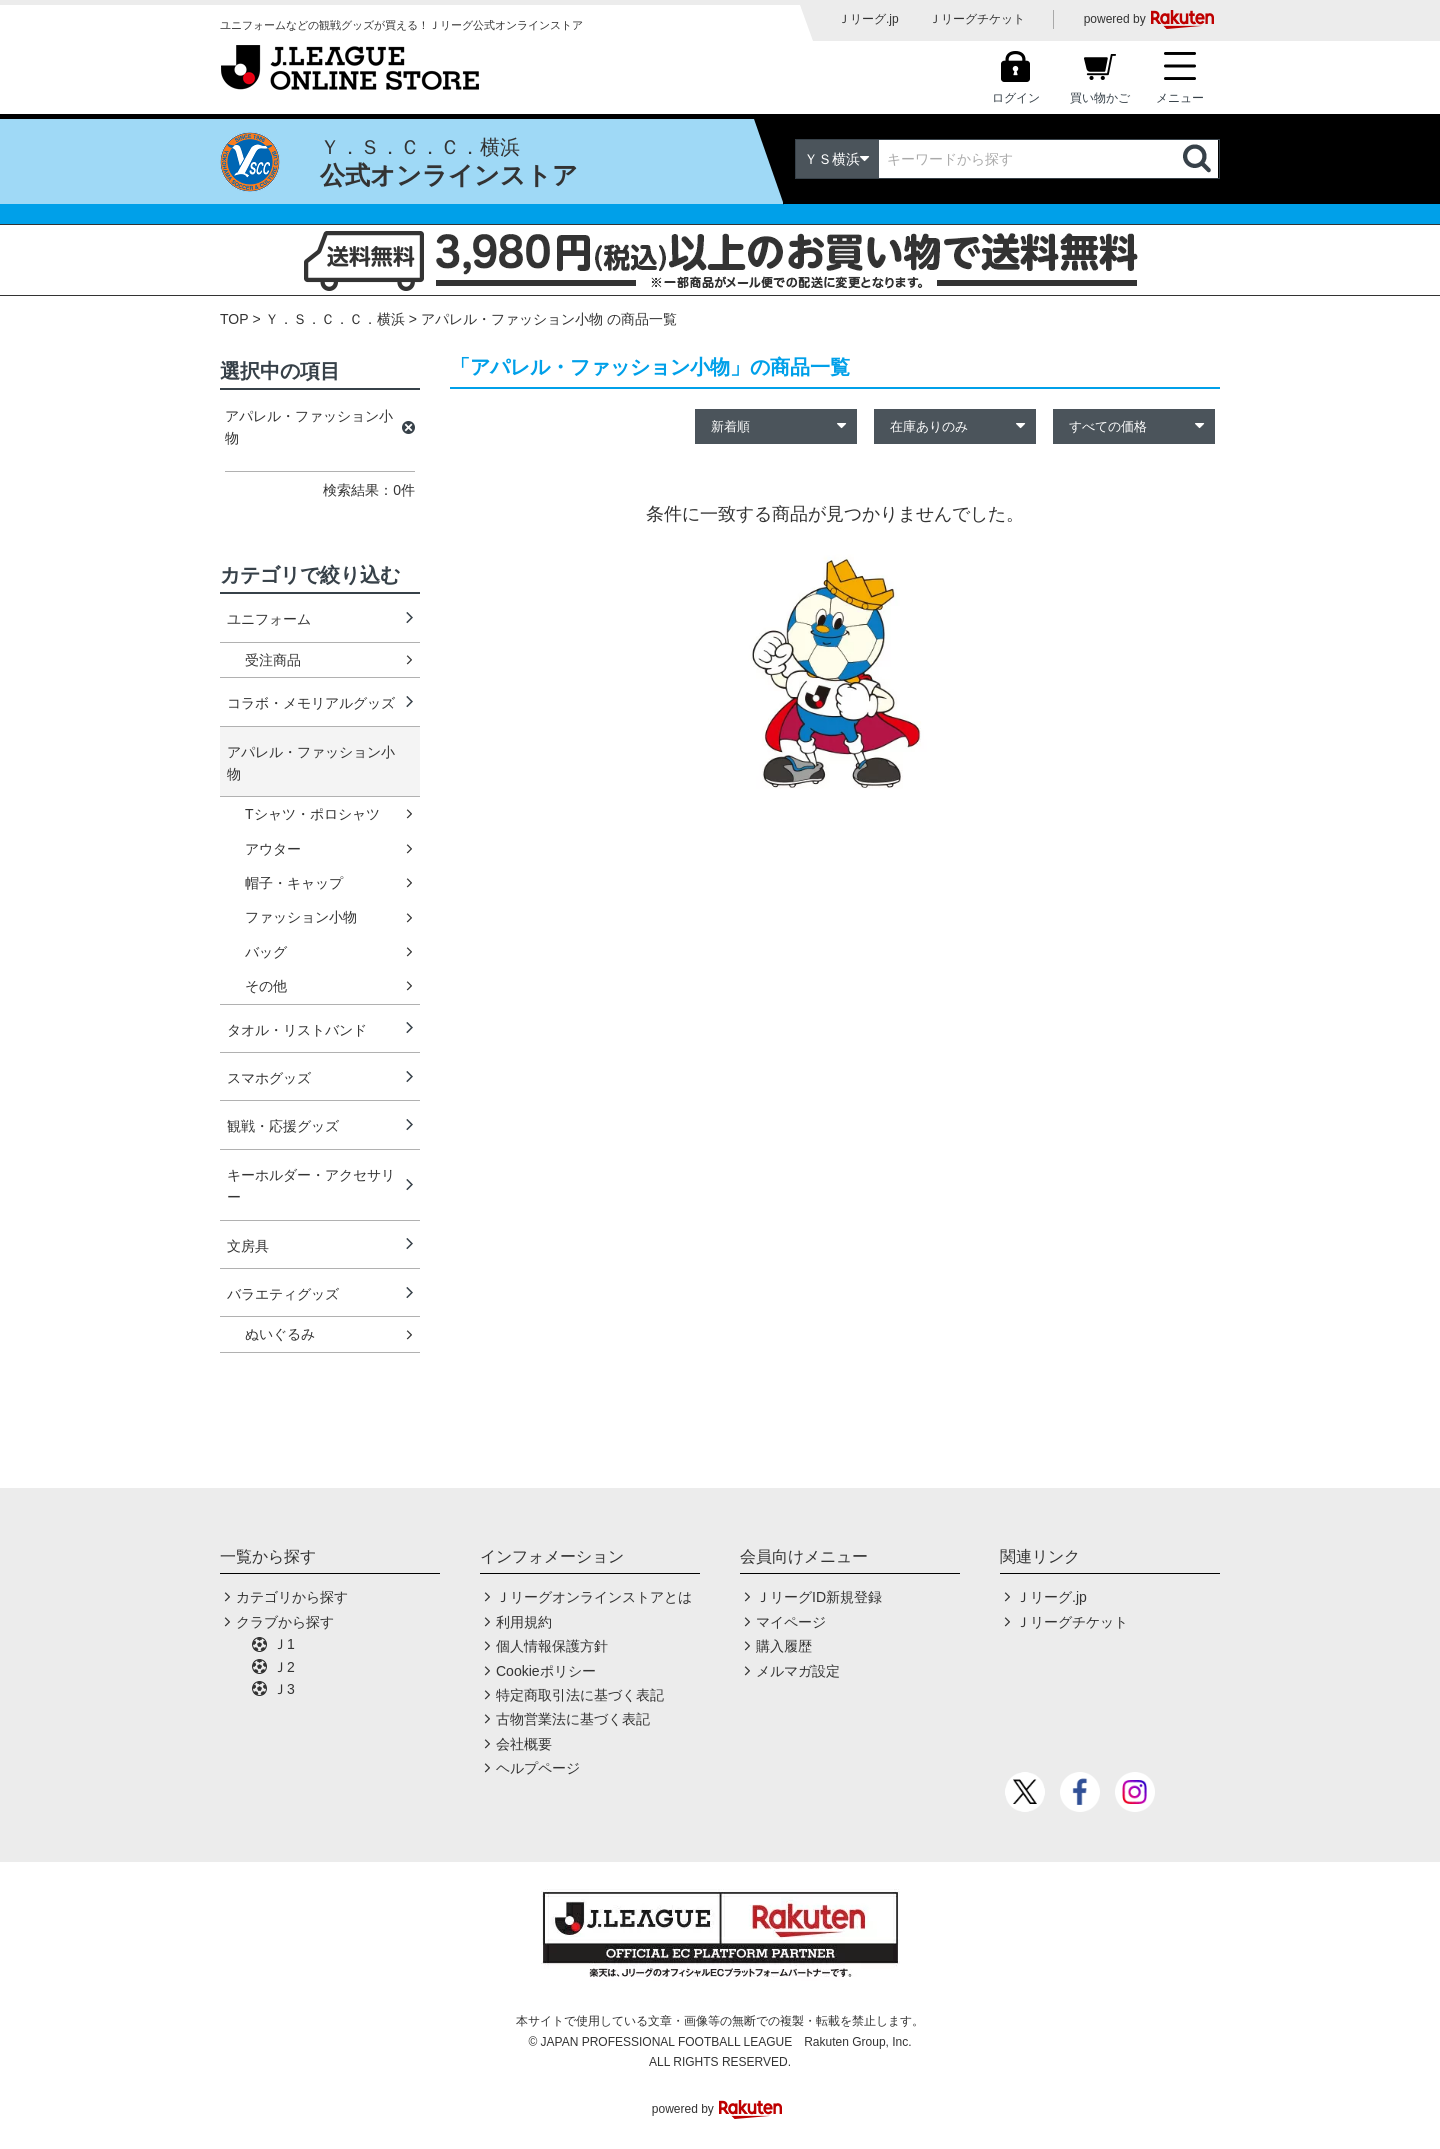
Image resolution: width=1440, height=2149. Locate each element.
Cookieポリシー (546, 1671)
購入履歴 (784, 1646)
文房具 (248, 1246)
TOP (234, 319)
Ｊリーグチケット (977, 19)
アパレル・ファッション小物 (311, 763)
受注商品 (273, 660)
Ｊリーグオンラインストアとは (594, 1597)
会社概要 (524, 1744)
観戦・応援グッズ (283, 1126)
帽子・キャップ (294, 883)
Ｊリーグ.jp (868, 19)
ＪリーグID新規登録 (819, 1597)
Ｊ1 (284, 1644)
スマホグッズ (269, 1078)
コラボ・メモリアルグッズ (311, 703)
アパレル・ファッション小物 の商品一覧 (549, 319)
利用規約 (524, 1622)
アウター (273, 849)
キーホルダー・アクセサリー (311, 1186)
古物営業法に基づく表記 (573, 1719)
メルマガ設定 (798, 1671)
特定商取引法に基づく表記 (580, 1695)
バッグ (266, 952)
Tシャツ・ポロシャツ (312, 814)
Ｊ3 (284, 1689)
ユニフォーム (269, 619)
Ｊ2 (284, 1667)
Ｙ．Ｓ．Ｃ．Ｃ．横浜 (335, 319)
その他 (266, 986)
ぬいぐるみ (280, 1334)
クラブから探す (285, 1622)
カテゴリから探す (292, 1597)
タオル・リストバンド (297, 1030)
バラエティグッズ (283, 1294)
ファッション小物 (301, 917)
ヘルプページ (538, 1768)
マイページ (791, 1622)
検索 (1199, 159)
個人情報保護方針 (552, 1646)
